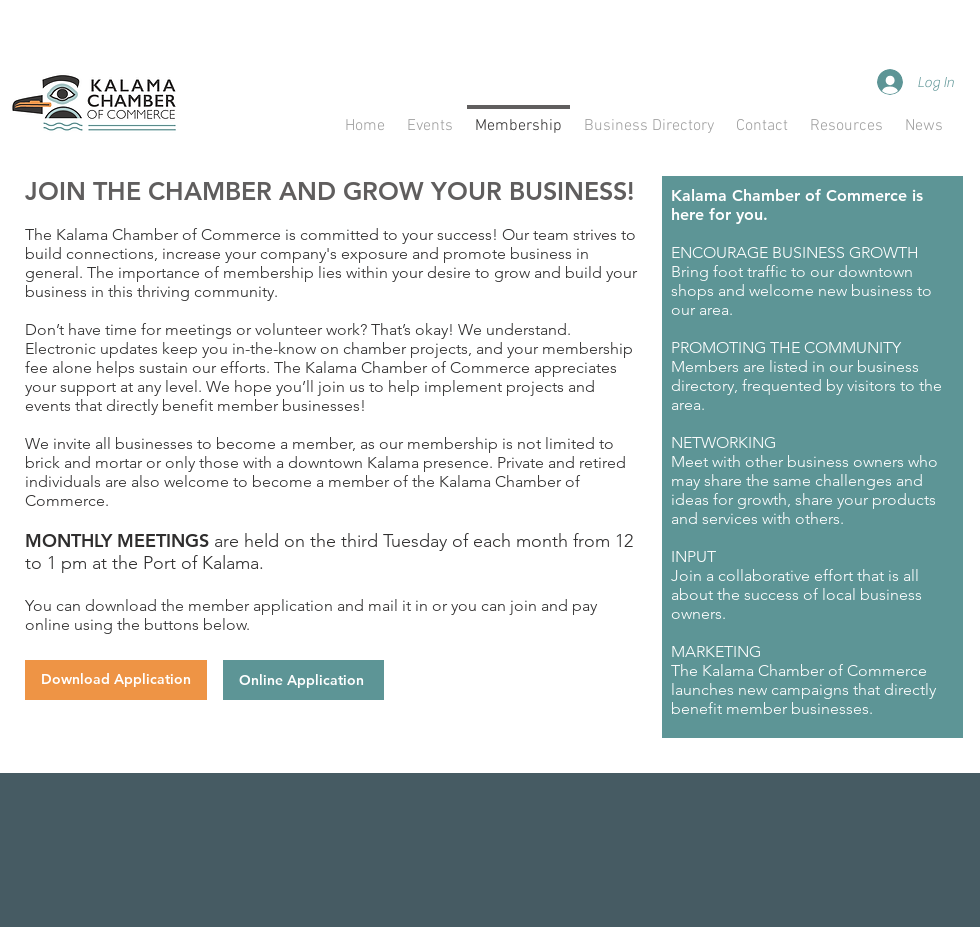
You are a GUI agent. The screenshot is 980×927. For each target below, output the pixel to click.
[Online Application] (303, 680)
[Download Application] (116, 680)
